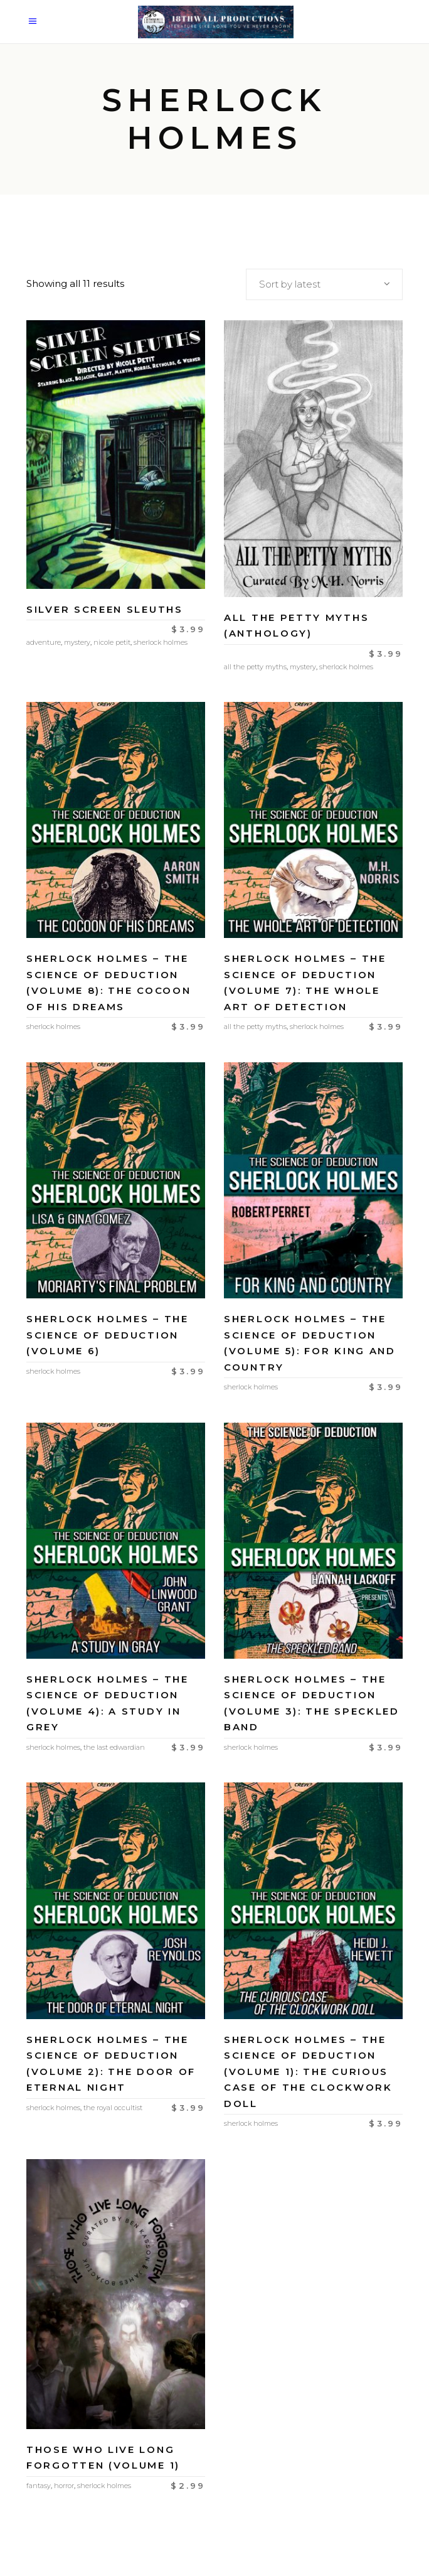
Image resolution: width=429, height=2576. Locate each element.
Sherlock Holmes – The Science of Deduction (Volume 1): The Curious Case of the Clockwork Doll (308, 2072)
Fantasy (38, 2485)
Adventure (43, 642)
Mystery (77, 642)
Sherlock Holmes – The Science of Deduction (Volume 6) (107, 1335)
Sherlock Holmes (161, 642)
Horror (64, 2485)
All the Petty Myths (255, 666)
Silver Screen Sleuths (104, 609)
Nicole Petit (111, 642)
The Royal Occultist (112, 2107)
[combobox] (324, 284)
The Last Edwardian (114, 1747)
